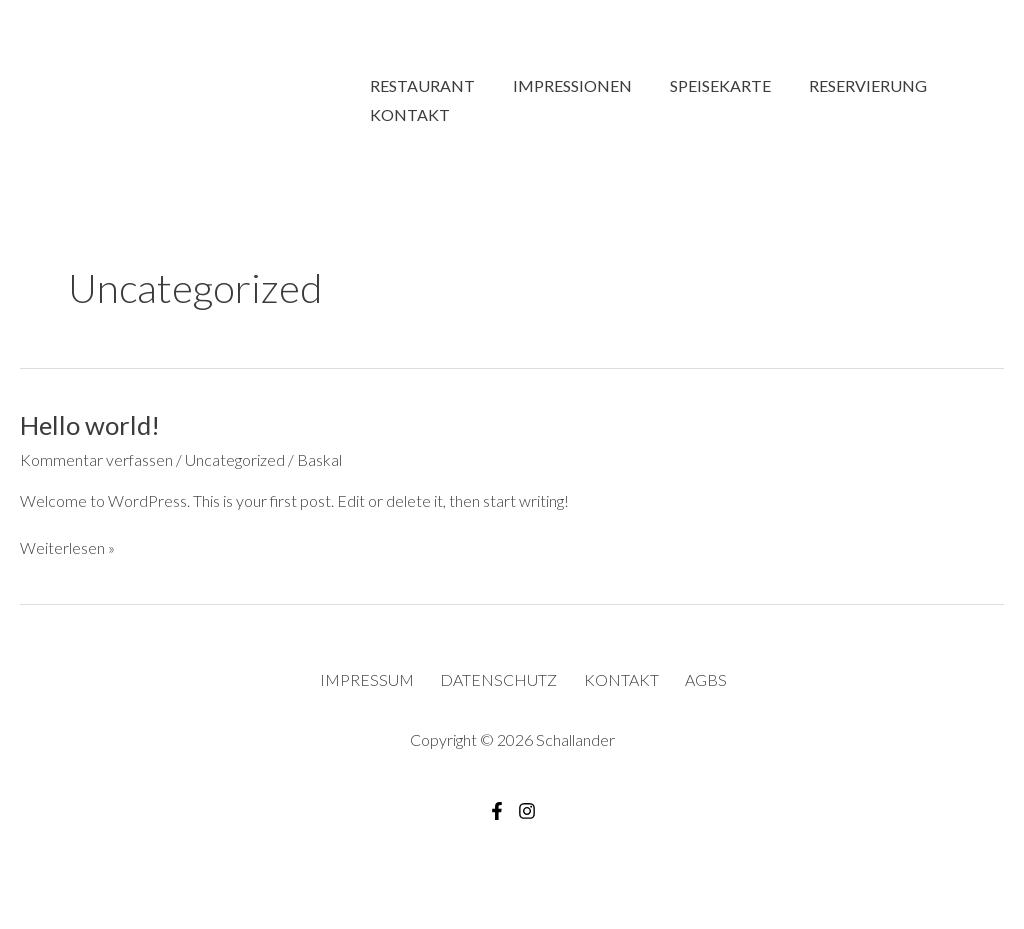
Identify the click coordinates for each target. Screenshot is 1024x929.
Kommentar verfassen (96, 467)
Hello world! (90, 433)
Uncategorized (235, 467)
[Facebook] (497, 819)
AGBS (705, 687)
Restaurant (419, 70)
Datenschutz (500, 687)
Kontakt (407, 118)
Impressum (370, 687)
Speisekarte (705, 70)
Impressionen (563, 70)
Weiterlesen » (67, 556)
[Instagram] (527, 819)
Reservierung (847, 70)
